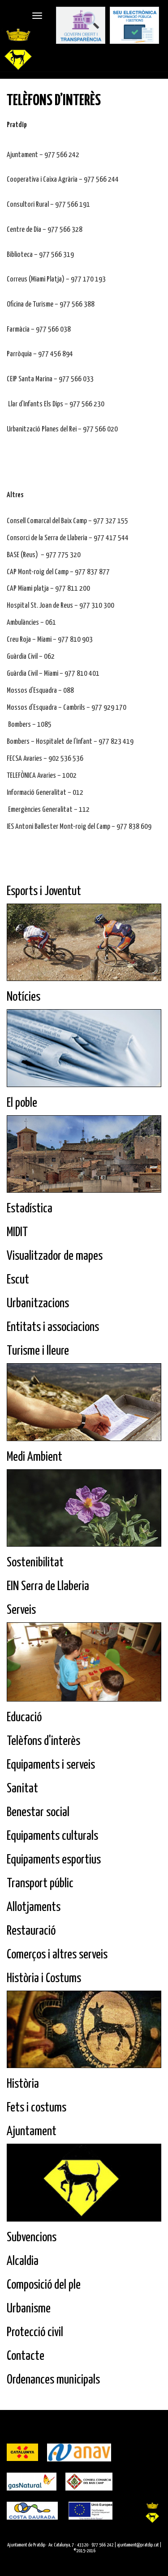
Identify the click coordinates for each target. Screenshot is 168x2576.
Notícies (23, 997)
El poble (22, 1103)
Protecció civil (35, 2332)
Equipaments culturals (52, 1836)
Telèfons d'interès (43, 1741)
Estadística (29, 1209)
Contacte (25, 2356)
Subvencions (31, 2237)
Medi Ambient (34, 1457)
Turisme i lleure (38, 1351)
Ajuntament (31, 2131)
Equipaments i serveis (51, 1765)
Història (23, 2084)
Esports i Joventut (44, 891)
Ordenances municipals (53, 2380)
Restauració (31, 1931)
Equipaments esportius (54, 1860)
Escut (18, 1280)
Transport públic (40, 1883)
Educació (24, 1717)
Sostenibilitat (35, 1563)
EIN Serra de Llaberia (48, 1586)
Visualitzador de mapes (55, 1256)
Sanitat (22, 1789)
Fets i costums (36, 2108)
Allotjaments (33, 1907)
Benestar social (38, 1812)
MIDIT (17, 1232)
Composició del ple (44, 2285)
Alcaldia (23, 2261)
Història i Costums (44, 1978)
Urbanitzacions (38, 1303)
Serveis (21, 1610)
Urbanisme (29, 2309)
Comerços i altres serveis (57, 1955)
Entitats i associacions (53, 1327)
